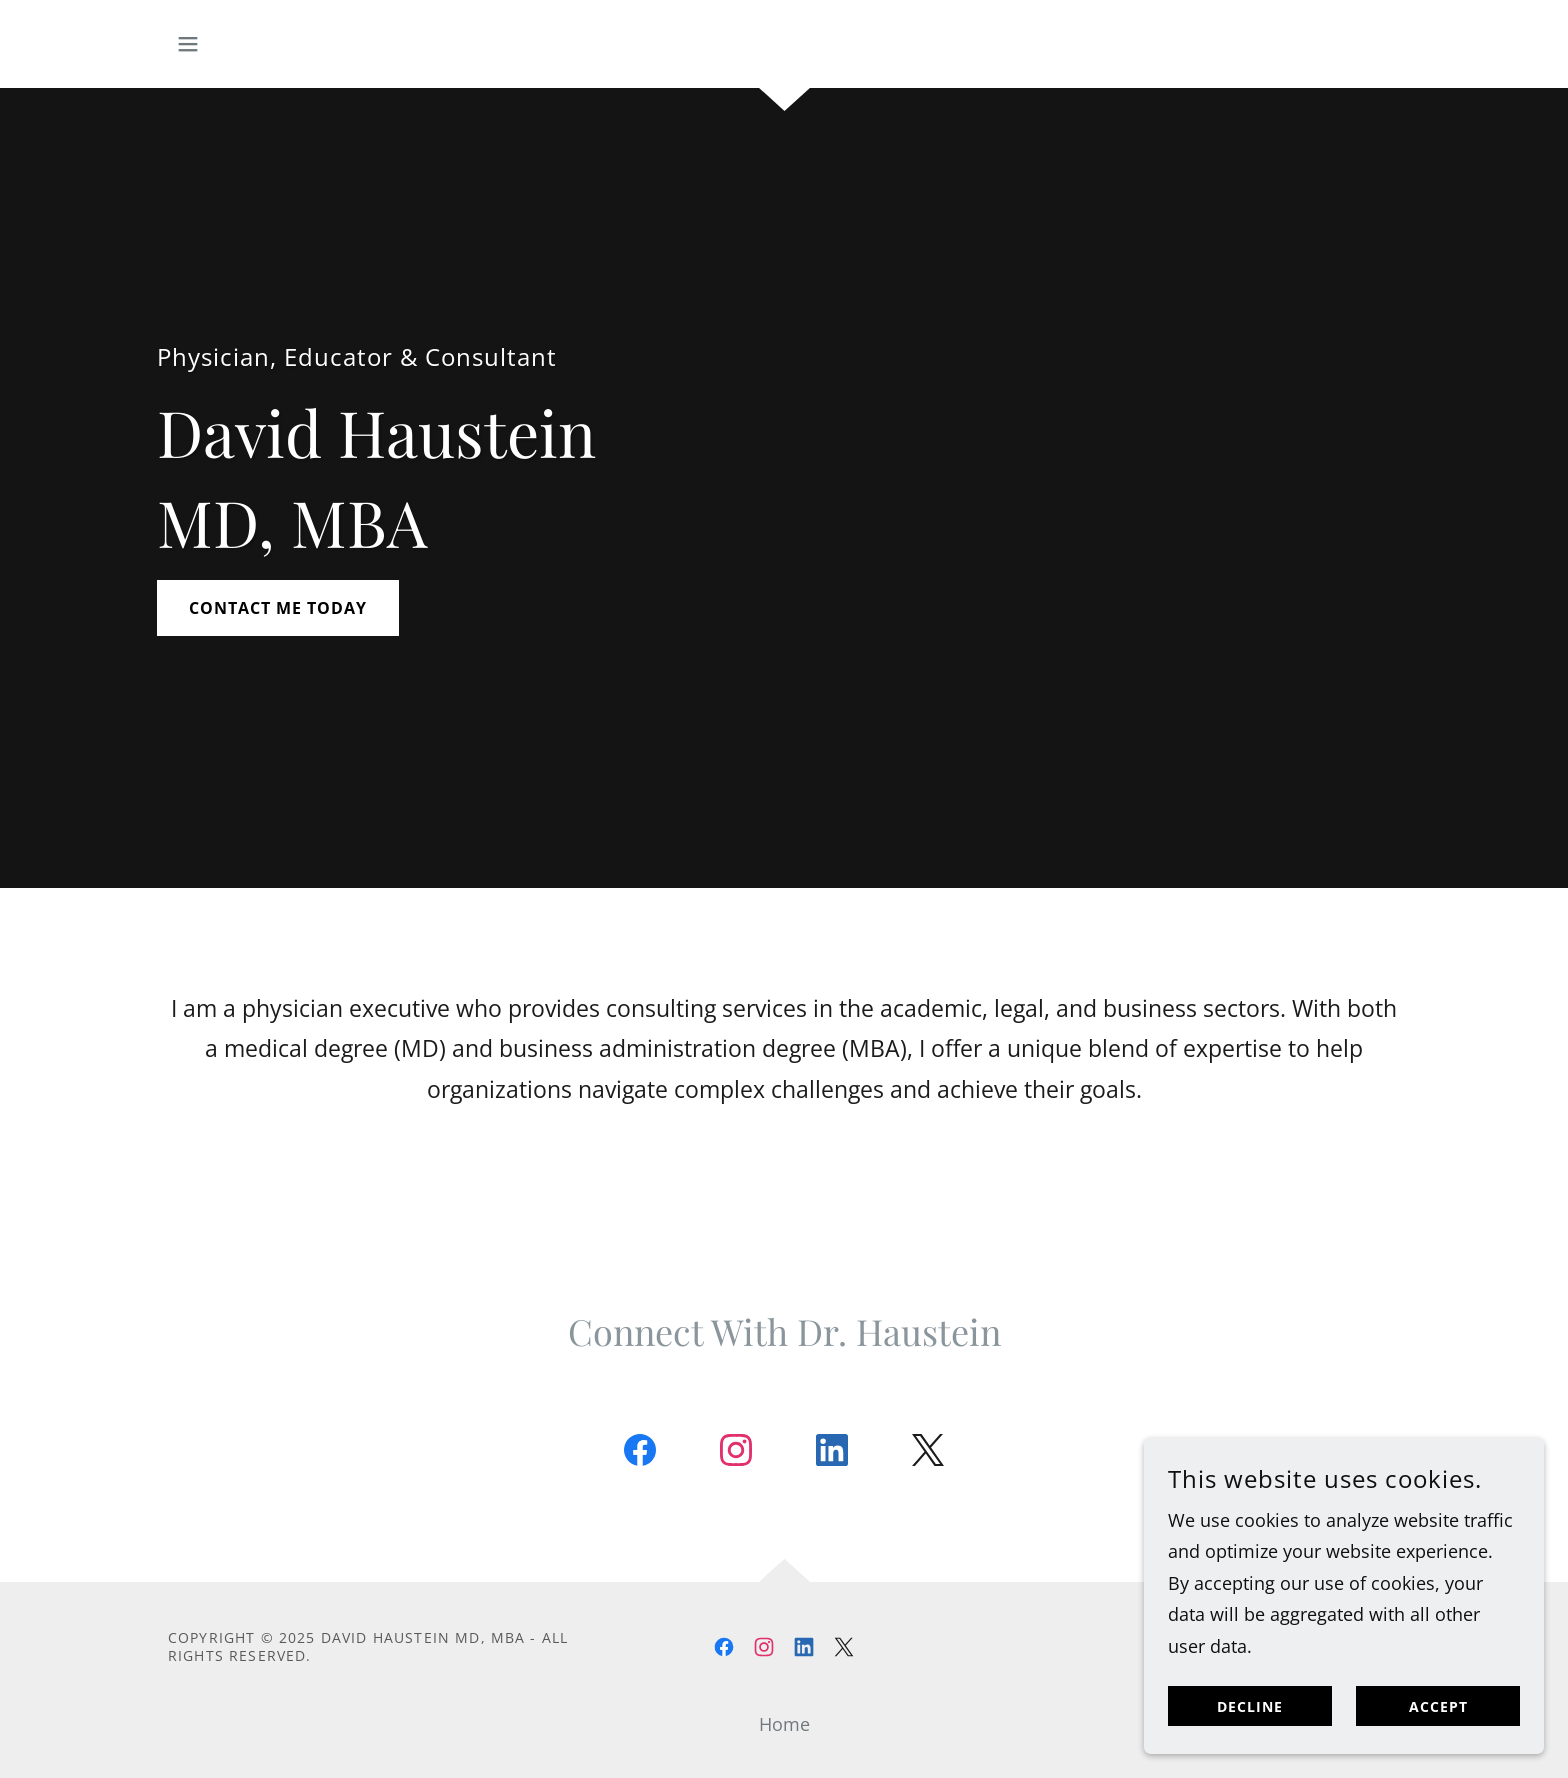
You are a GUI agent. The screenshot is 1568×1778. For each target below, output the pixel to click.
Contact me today (278, 608)
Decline (1250, 1747)
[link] (640, 1454)
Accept (1438, 1747)
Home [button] (784, 1724)
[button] (188, 44)
